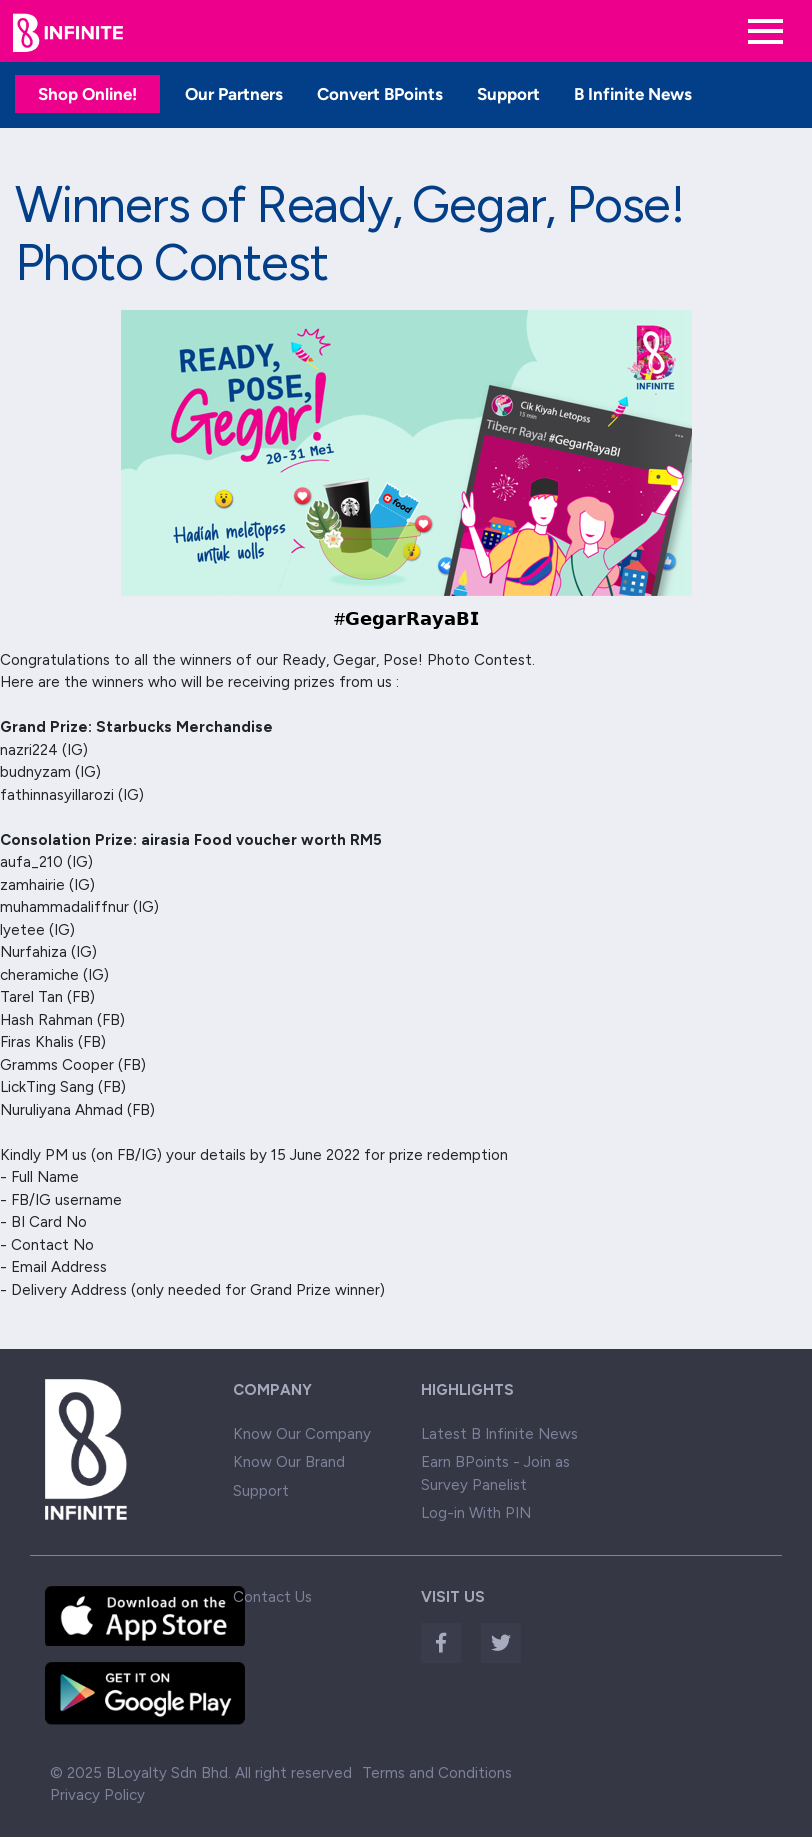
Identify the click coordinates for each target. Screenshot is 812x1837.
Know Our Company (302, 1434)
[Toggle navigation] (765, 31)
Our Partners (234, 94)
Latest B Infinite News (499, 1434)
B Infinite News (633, 94)
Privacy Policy (97, 1795)
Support (508, 94)
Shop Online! (87, 94)
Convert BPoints (380, 94)
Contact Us (272, 1597)
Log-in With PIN (476, 1513)
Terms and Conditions (437, 1773)
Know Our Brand (289, 1462)
